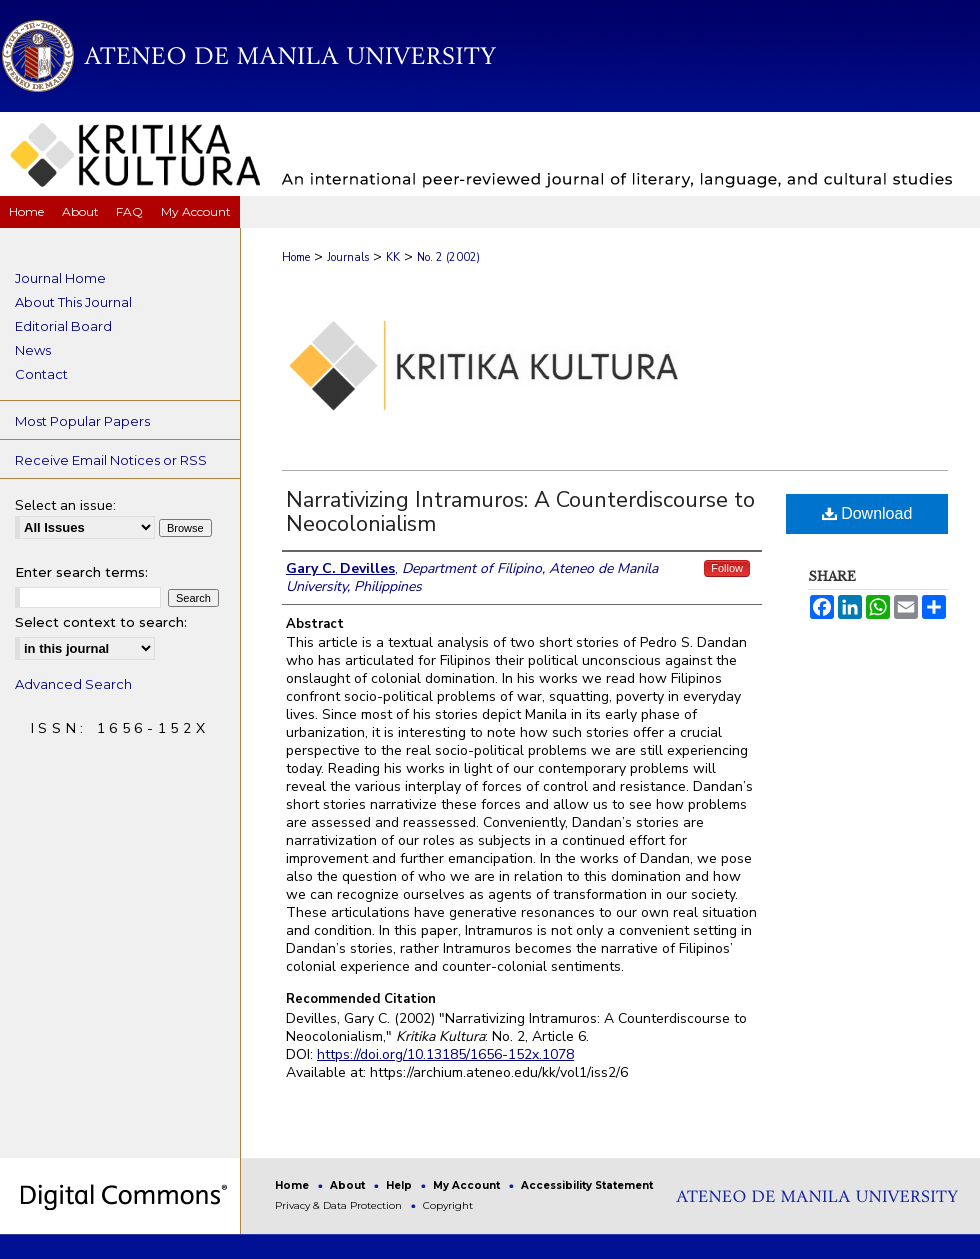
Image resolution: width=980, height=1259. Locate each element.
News (33, 350)
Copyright (448, 1205)
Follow (727, 568)
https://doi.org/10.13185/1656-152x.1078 (445, 1054)
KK (393, 257)
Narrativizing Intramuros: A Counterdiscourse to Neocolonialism (520, 512)
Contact (41, 374)
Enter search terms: (81, 572)
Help (400, 1185)
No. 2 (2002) (448, 257)
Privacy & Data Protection (340, 1205)
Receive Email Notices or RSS (111, 460)
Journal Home (60, 278)
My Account (468, 1185)
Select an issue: (65, 505)
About (349, 1185)
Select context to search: (101, 622)
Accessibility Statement (587, 1185)
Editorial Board (63, 326)
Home (296, 257)
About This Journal (73, 302)
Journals (348, 257)
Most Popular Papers (82, 421)
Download (867, 513)
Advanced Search (73, 684)
